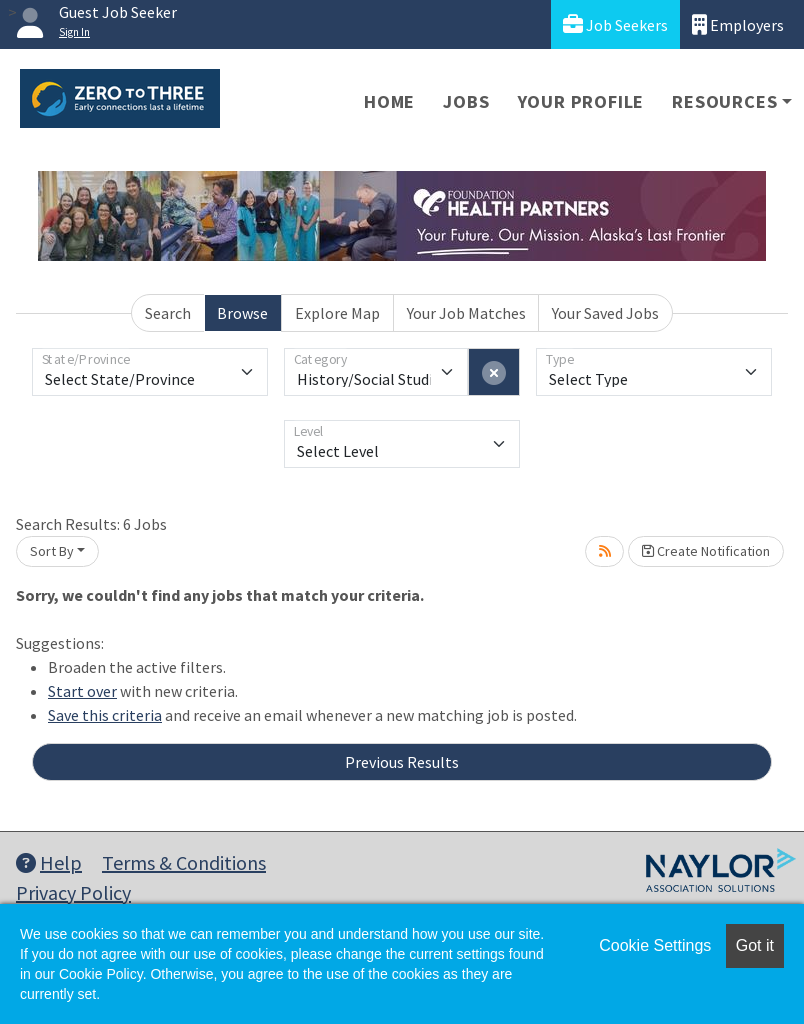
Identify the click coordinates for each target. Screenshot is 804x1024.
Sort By (52, 551)
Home (389, 101)
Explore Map (337, 313)
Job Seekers (615, 24)
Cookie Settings (655, 945)
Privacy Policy (73, 892)
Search (168, 313)
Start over (82, 691)
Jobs (466, 101)
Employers (738, 24)
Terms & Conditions (184, 862)
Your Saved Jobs (605, 313)
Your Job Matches (466, 313)
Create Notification (706, 551)
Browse (242, 313)
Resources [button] (724, 101)
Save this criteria (105, 715)
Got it (755, 945)
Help (49, 862)
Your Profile (581, 101)
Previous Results (402, 762)
